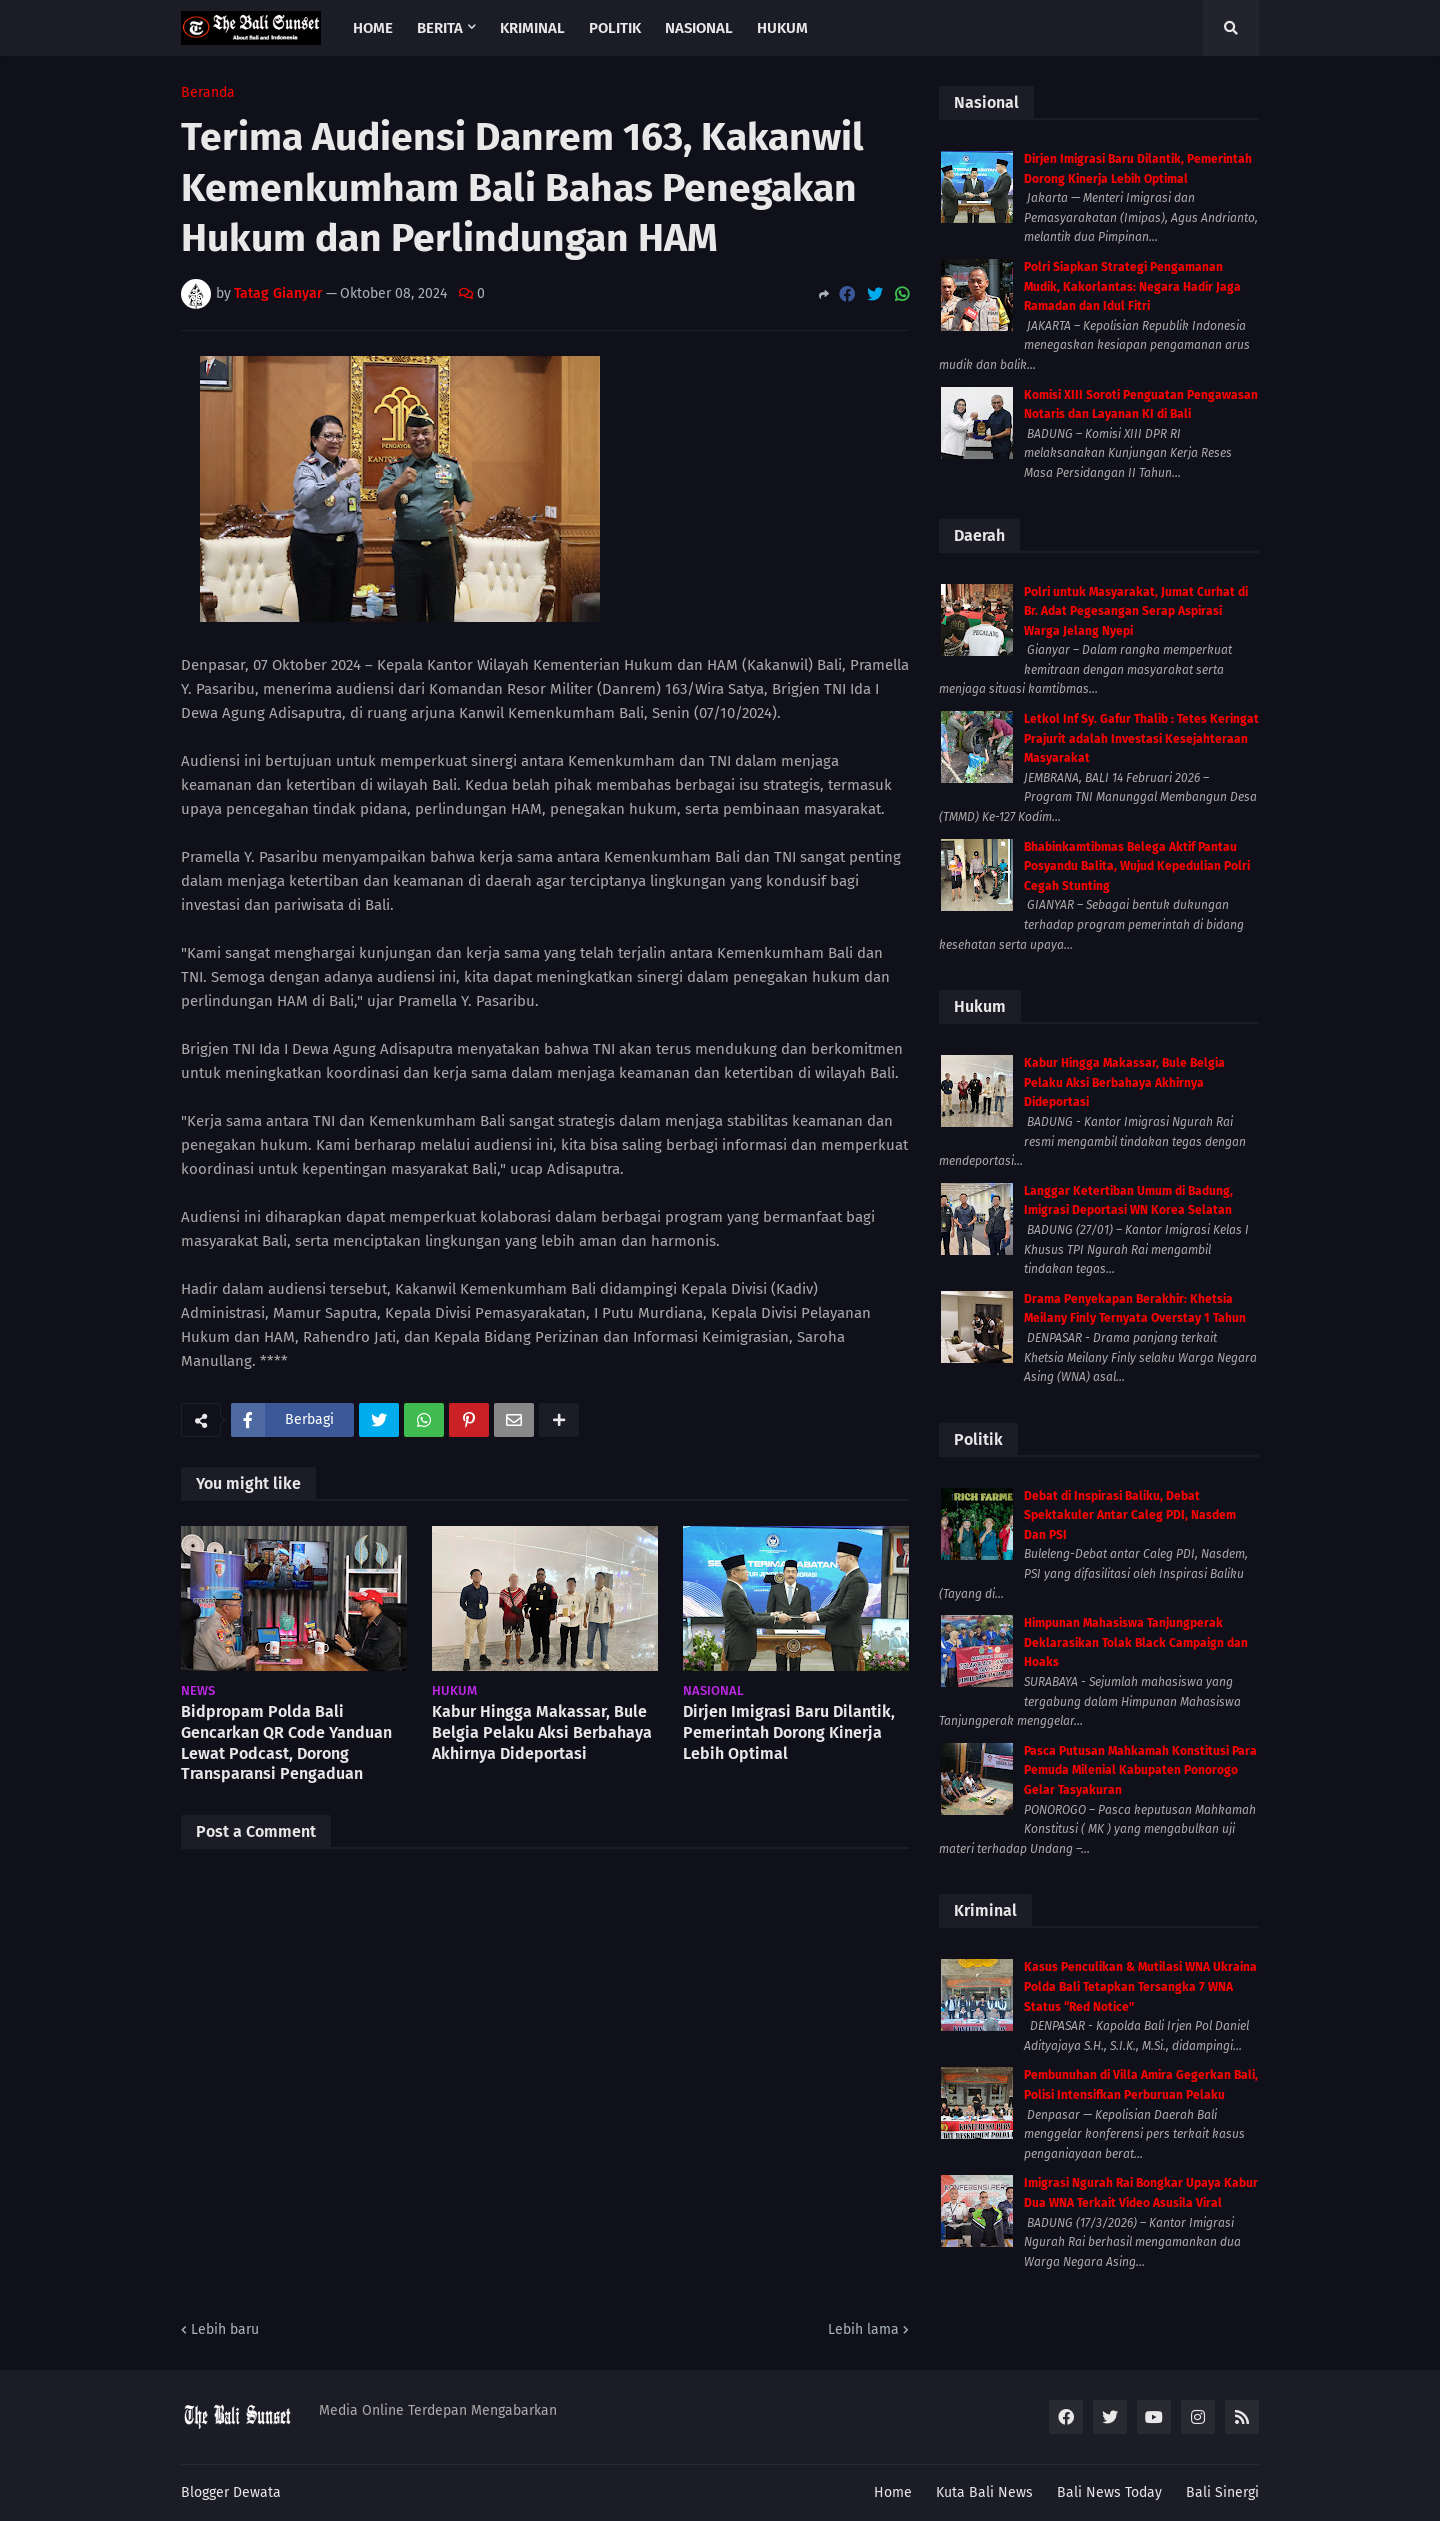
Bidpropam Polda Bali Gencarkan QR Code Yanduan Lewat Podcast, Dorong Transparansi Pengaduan (286, 1742)
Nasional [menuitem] (699, 28)
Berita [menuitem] (440, 28)
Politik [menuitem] (615, 28)
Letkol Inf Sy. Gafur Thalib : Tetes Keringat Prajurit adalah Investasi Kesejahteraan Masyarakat (1141, 738)
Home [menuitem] (373, 28)
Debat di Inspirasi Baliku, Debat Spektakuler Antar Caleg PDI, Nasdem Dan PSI (1130, 1515)
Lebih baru (225, 2329)
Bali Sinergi (1222, 2492)
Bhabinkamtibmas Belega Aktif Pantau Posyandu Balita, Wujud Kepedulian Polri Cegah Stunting (1137, 866)
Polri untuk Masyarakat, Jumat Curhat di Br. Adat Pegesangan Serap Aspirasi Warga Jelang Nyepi (1136, 611)
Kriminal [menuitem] (532, 28)
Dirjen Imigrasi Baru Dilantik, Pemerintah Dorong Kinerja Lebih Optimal (789, 1732)
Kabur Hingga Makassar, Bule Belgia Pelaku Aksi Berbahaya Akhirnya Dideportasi (542, 1732)
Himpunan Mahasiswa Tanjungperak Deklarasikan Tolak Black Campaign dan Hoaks (1136, 1642)
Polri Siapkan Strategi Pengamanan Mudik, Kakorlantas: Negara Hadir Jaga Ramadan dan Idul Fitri (1132, 286)
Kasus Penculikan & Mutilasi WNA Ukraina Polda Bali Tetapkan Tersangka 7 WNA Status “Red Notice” (1140, 1986)
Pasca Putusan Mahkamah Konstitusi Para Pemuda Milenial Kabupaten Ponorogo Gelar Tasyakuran (1140, 1770)
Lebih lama (863, 2329)
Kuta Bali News (984, 2492)
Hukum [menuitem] (782, 28)
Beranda (208, 93)
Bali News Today (1109, 2492)
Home (893, 2492)
